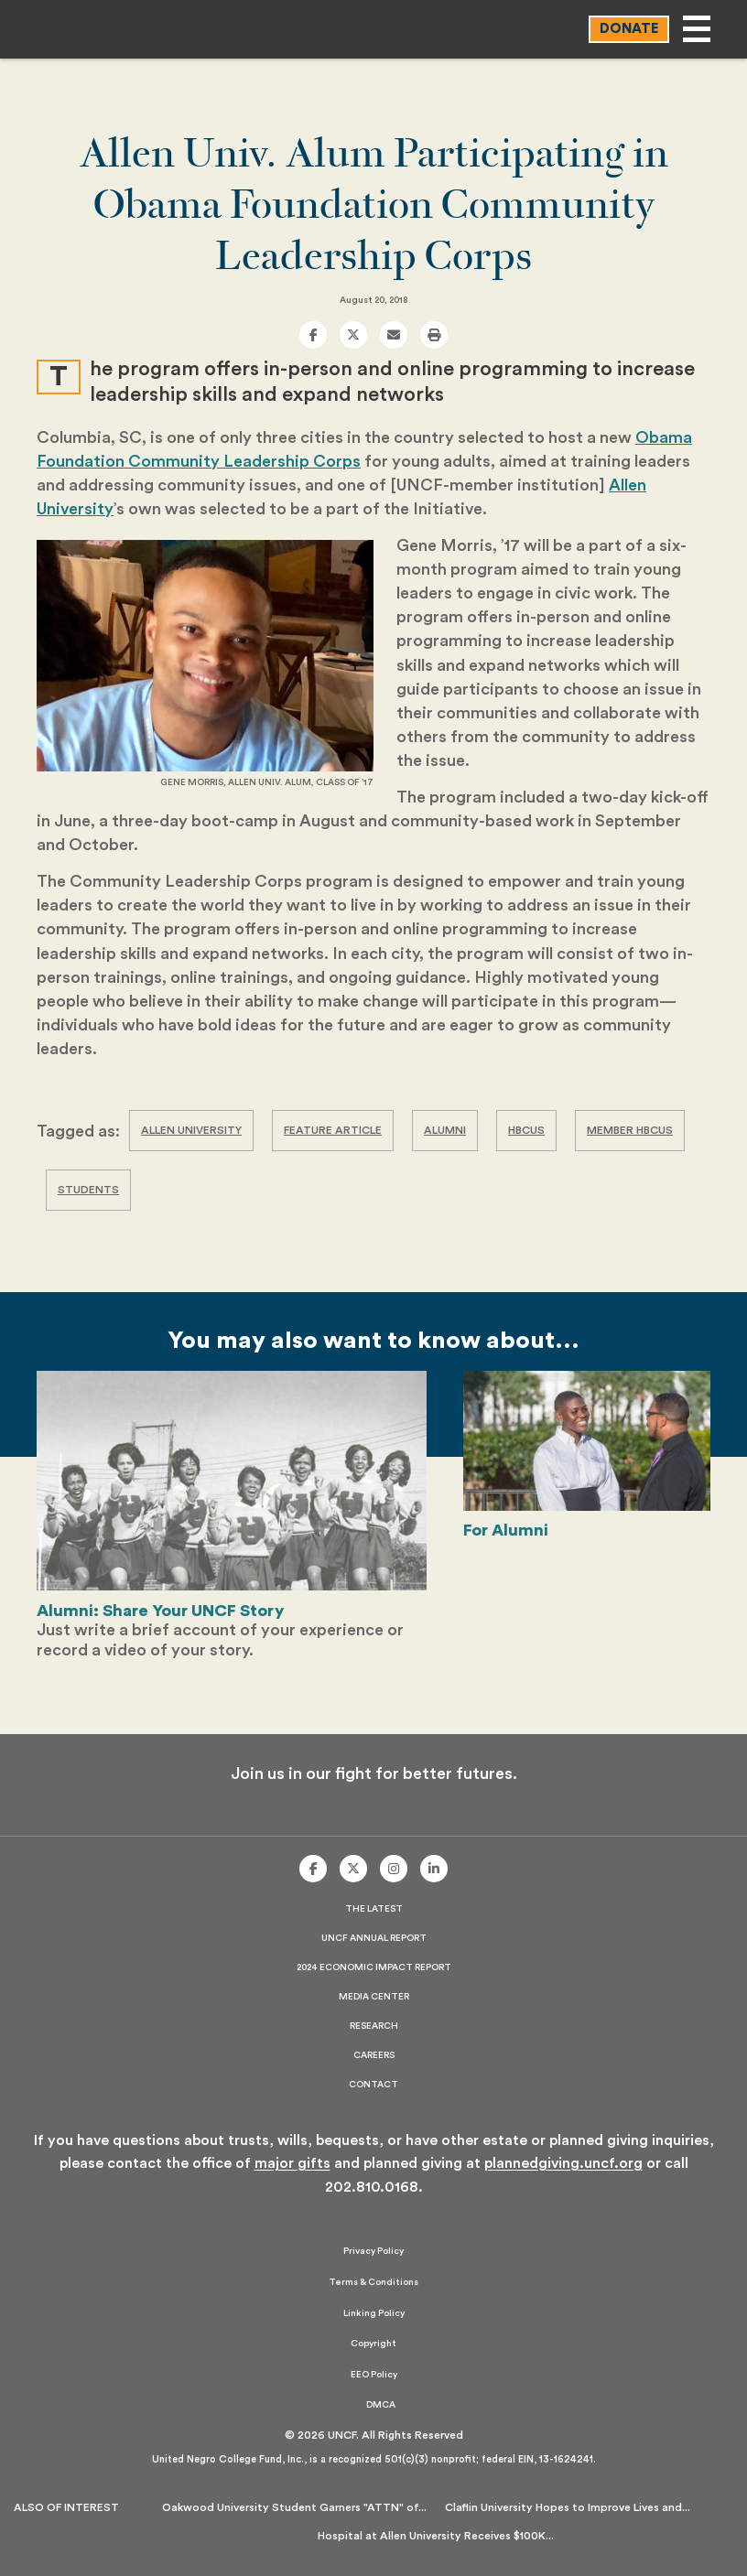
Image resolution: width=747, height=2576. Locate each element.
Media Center (374, 1996)
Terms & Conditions (373, 2282)
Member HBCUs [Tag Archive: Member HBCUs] (630, 1130)
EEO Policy (374, 2374)
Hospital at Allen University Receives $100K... (436, 2535)
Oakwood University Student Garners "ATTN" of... (294, 2507)
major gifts (292, 2163)
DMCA (380, 2404)
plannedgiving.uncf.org (563, 2163)
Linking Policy (374, 2313)
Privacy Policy (373, 2251)
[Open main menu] (696, 29)
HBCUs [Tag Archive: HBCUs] (526, 1130)
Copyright (373, 2343)
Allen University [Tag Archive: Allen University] (191, 1130)
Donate (629, 29)
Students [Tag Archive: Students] (88, 1189)
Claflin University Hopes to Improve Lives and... (567, 2507)
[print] (434, 335)
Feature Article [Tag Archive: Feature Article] (333, 1130)
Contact (373, 2084)
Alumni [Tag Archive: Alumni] (445, 1130)
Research (374, 2026)
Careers (374, 2055)
